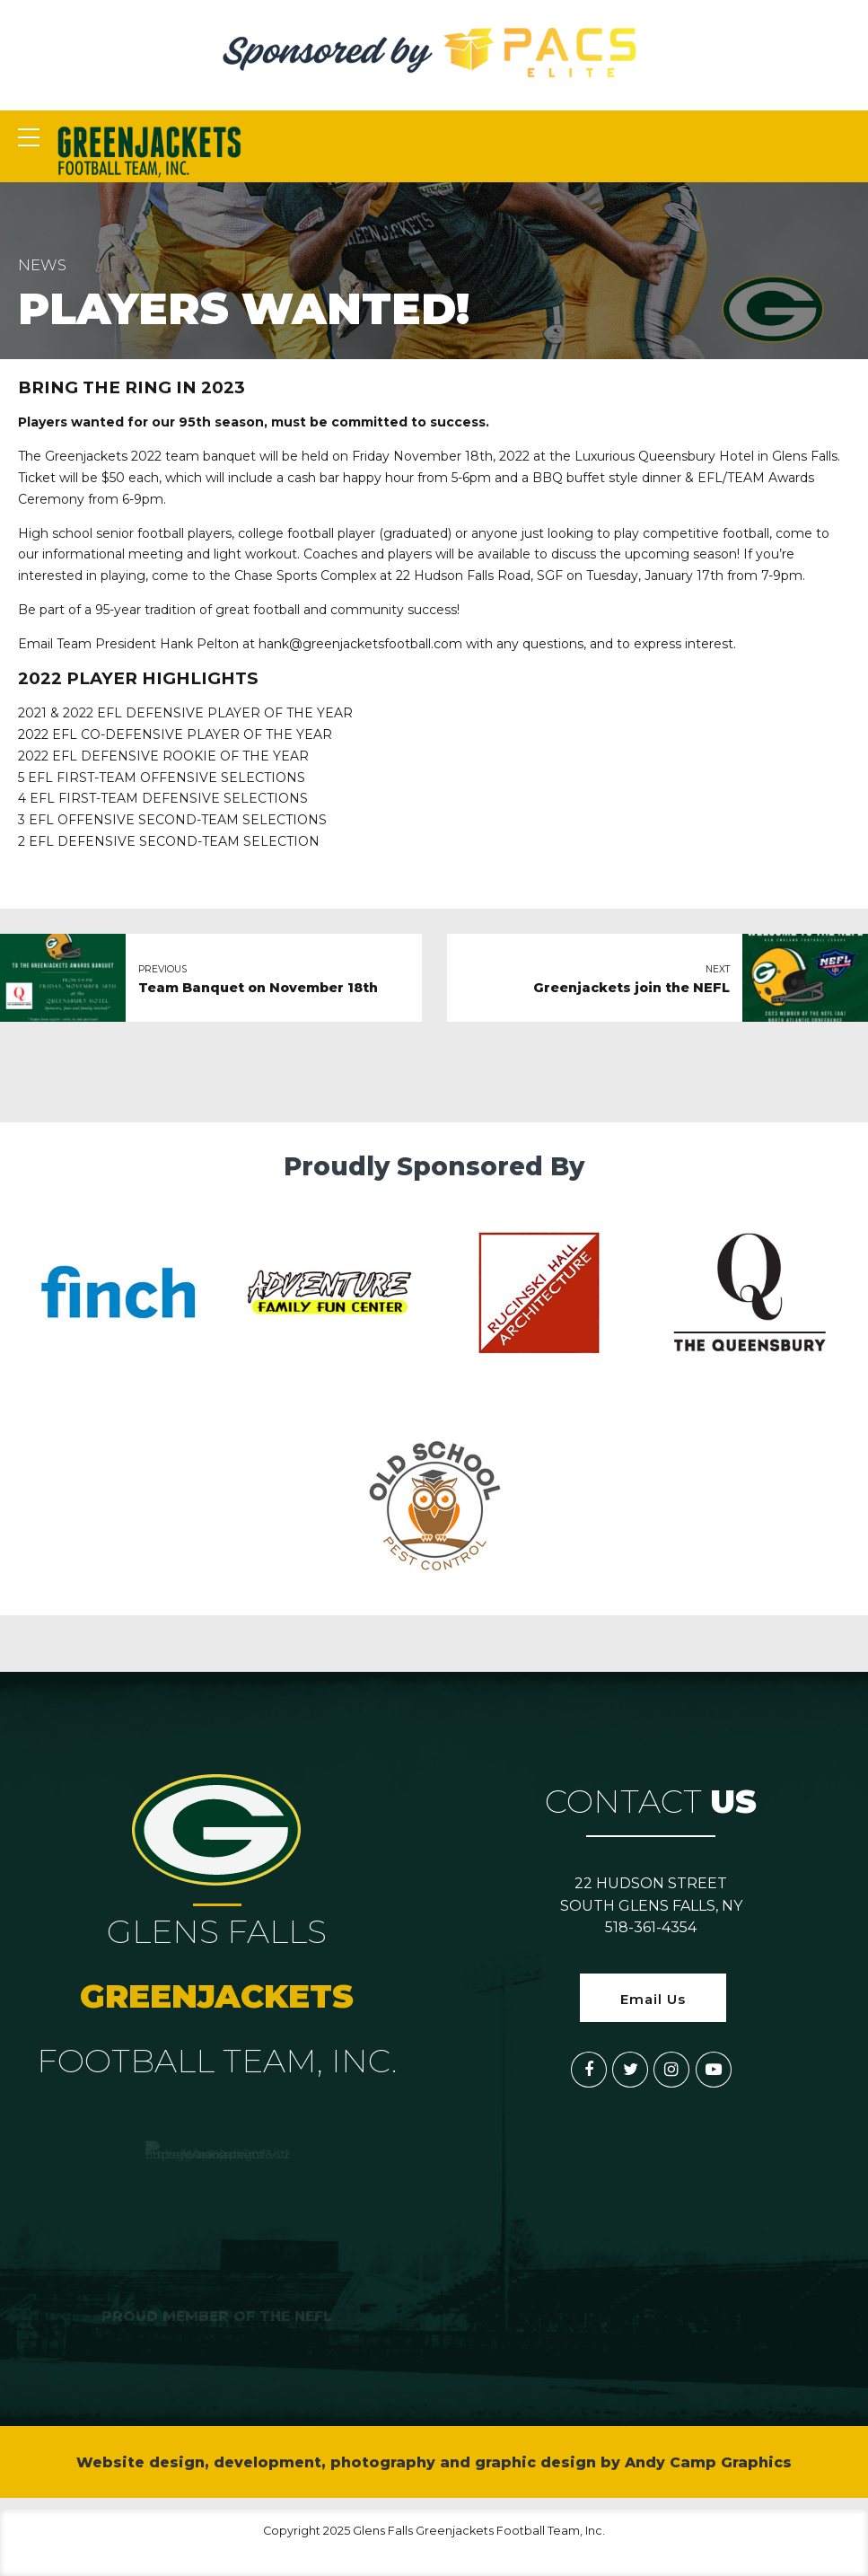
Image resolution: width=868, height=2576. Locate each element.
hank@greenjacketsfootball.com (360, 644)
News (42, 265)
